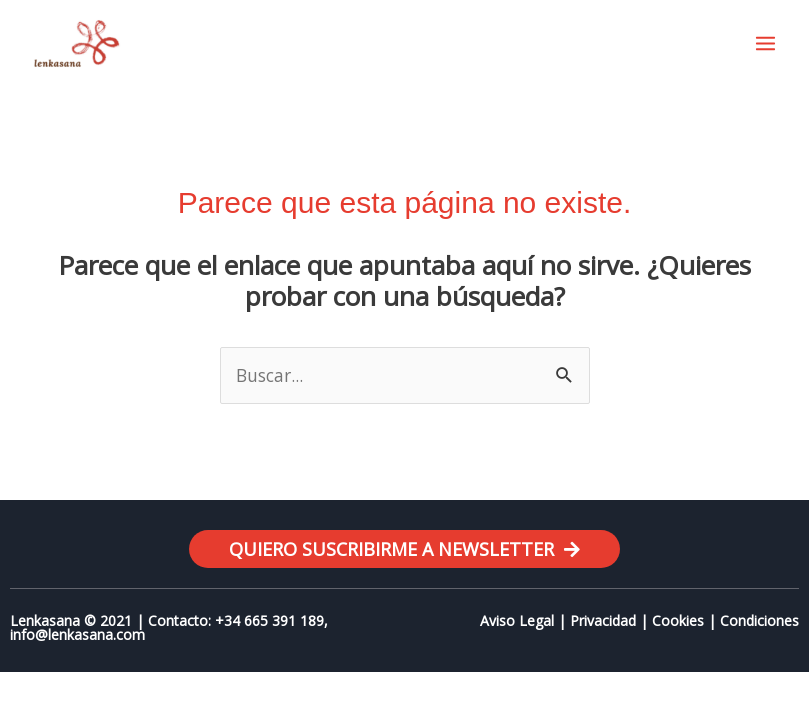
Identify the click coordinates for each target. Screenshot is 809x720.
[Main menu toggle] (765, 43)
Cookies (678, 620)
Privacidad (603, 620)
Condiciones (759, 620)
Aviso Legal (517, 620)
